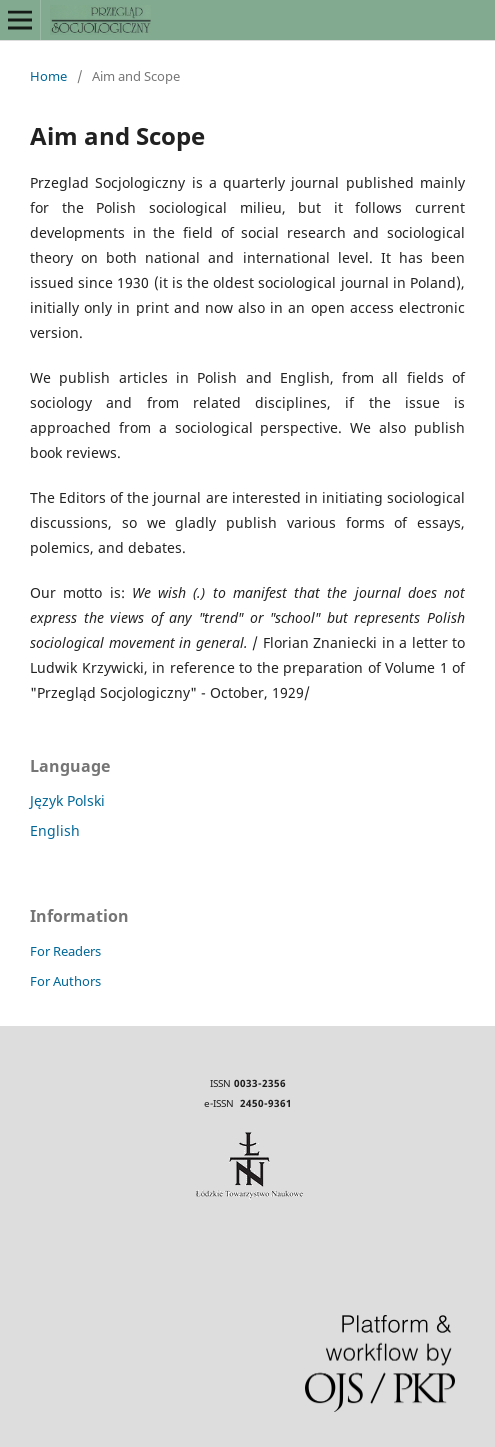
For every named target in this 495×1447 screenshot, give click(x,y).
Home (48, 76)
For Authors (65, 981)
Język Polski (67, 800)
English (55, 830)
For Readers (65, 951)
